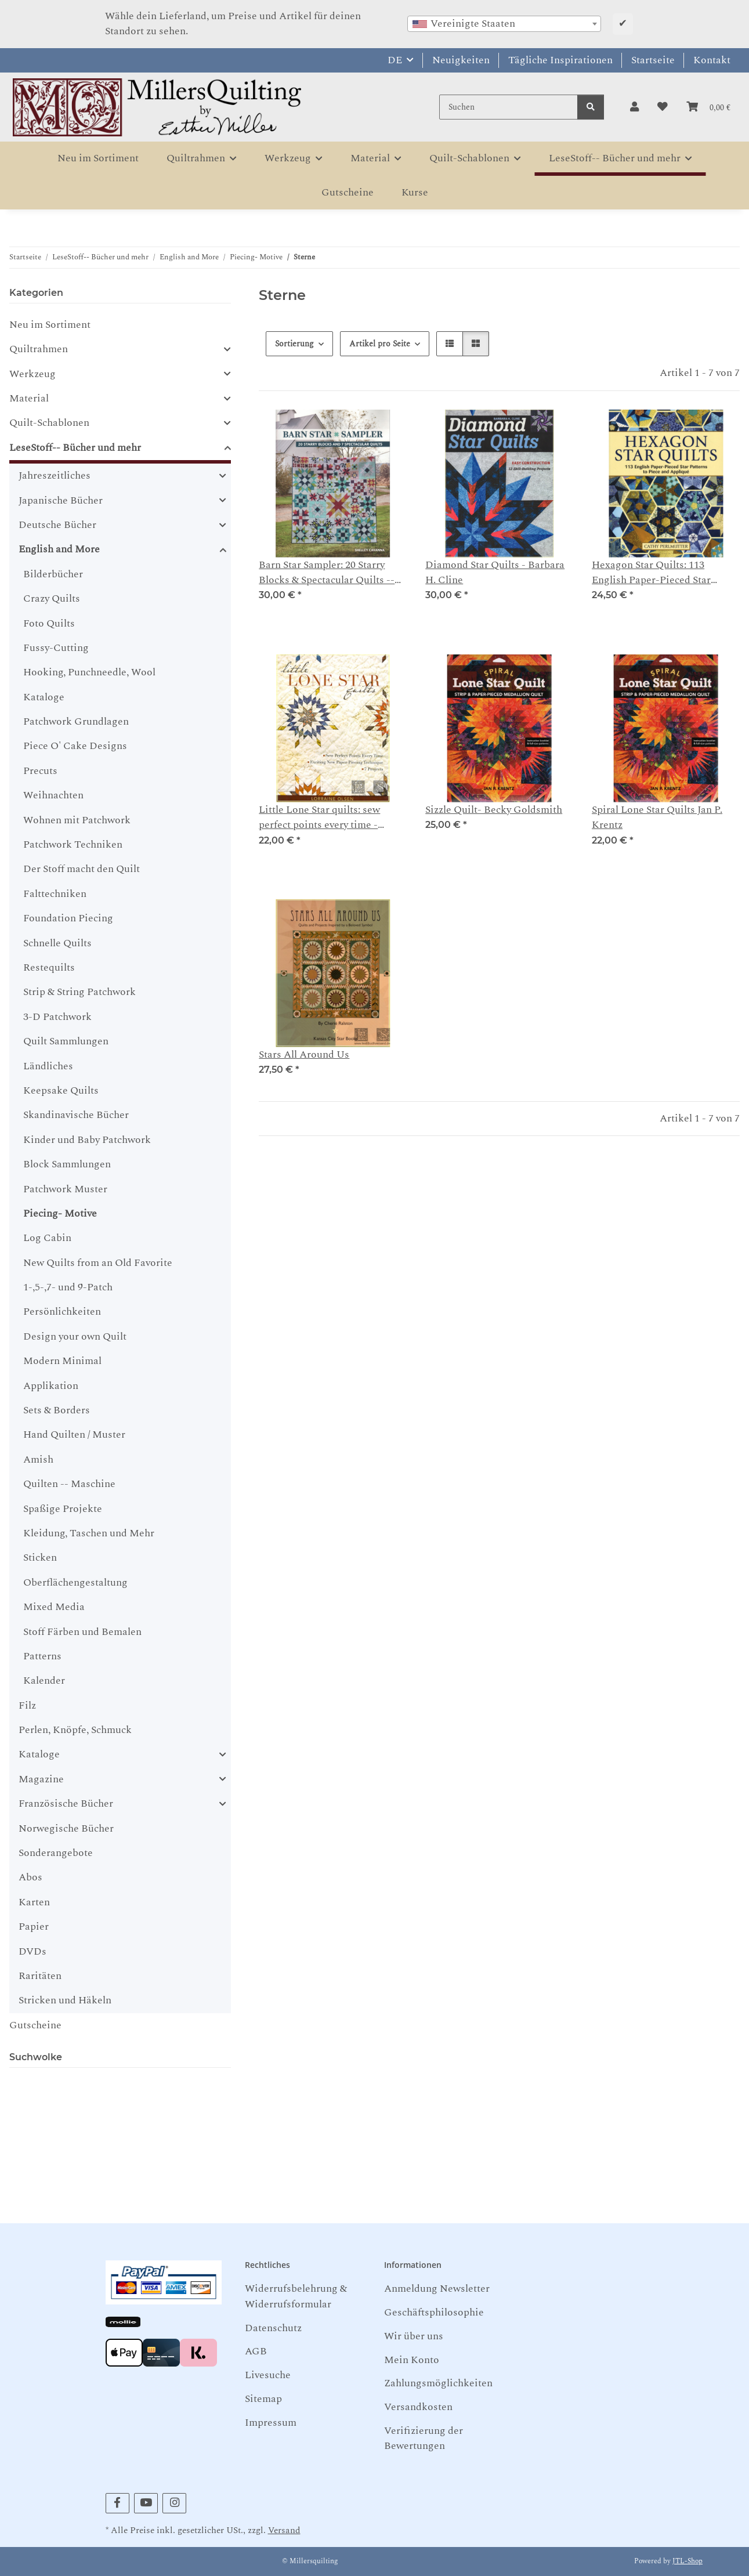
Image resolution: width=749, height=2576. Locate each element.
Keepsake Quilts (61, 1090)
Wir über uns (413, 2336)
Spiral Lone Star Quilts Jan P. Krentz (657, 817)
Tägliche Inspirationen (560, 60)
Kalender (44, 1680)
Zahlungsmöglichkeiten (438, 2383)
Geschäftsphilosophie (434, 2312)
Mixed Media (54, 1607)
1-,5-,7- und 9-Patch (68, 1287)
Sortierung (294, 344)
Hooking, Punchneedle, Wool (89, 672)
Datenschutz (273, 2328)
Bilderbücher (53, 574)
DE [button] (395, 60)
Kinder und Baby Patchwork (87, 1140)
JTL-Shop (687, 2561)
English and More (59, 549)
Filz (27, 1705)
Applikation (50, 1386)
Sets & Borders (56, 1410)
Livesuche (268, 2375)
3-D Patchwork (57, 1017)
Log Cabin (47, 1238)
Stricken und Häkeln (65, 2000)
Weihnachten (53, 795)
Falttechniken (54, 894)
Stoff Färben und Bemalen (82, 1632)
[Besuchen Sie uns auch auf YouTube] (146, 2503)
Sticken (40, 1557)
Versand (284, 2530)
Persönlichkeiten (62, 1311)
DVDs (32, 1951)
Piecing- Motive (60, 1213)
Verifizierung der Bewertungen (423, 2438)
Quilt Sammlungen (65, 1041)
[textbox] (504, 23)
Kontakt (711, 60)
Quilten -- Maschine (69, 1484)
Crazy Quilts (51, 598)
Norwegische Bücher (66, 1828)
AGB (256, 2351)
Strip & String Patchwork (79, 992)
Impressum (270, 2422)
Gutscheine (35, 2025)
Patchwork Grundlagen (76, 721)
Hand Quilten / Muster (74, 1434)
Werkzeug (32, 374)
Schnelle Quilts (57, 943)
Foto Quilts (49, 623)
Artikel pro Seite (379, 344)
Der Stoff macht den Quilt (81, 869)
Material (29, 398)
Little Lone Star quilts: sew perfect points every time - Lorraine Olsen (319, 817)
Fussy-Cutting (56, 648)
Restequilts (49, 967)
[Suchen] (508, 107)
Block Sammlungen (67, 1164)
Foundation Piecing (68, 918)
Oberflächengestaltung (75, 1582)
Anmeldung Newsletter (437, 2288)
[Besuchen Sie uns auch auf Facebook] (117, 2503)
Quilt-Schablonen (49, 422)
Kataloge (43, 697)
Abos (30, 1877)
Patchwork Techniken (72, 844)
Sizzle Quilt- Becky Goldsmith (493, 809)
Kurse (414, 192)
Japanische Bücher (61, 500)
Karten (34, 1902)
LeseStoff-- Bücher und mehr (75, 447)
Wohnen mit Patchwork (77, 820)
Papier (34, 1926)
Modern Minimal (62, 1361)
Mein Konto (411, 2360)
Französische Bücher (66, 1803)
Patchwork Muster (65, 1189)
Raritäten (40, 1976)
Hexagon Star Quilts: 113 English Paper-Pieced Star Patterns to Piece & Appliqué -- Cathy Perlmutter (662, 573)
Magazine (41, 1779)
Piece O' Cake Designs (75, 746)
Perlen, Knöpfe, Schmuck (75, 1730)
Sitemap (263, 2399)
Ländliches (48, 1066)
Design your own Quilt (74, 1336)
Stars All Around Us (304, 1054)
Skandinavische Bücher (76, 1115)
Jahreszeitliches (55, 475)
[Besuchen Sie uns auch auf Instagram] (174, 2503)
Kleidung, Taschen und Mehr (88, 1533)
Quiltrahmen (38, 349)
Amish (38, 1459)
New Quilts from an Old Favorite (97, 1263)
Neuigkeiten (461, 60)
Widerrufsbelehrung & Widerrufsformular (296, 2296)
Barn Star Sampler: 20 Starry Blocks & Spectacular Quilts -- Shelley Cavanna (327, 573)
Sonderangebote (56, 1853)
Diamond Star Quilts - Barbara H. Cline (495, 573)
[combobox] (504, 24)
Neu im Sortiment (50, 324)
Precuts (40, 771)
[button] (634, 107)
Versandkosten (418, 2407)
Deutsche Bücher (57, 525)
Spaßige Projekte (62, 1509)
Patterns (42, 1656)
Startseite (653, 60)
